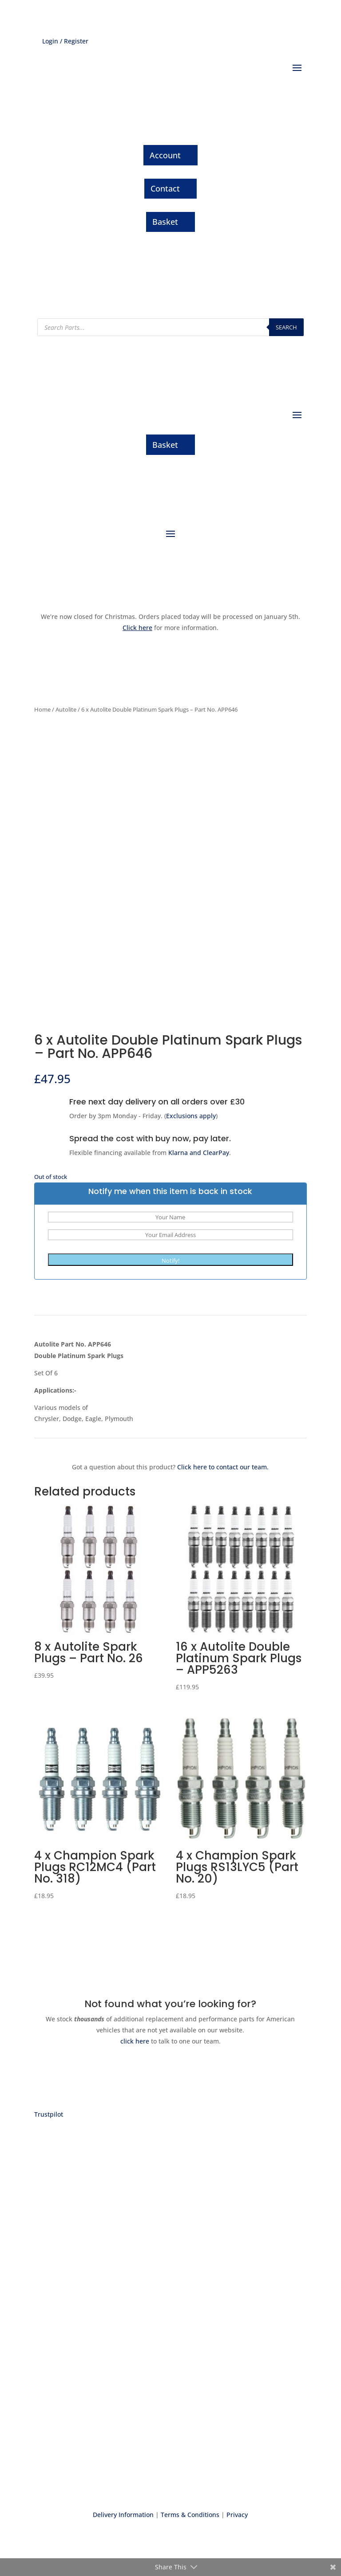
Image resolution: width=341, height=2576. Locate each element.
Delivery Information (123, 2514)
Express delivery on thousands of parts (170, 2241)
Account (165, 155)
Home (42, 709)
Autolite (66, 709)
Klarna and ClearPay (198, 1152)
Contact (165, 188)
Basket (165, 221)
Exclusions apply (191, 1116)
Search (286, 327)
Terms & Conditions (190, 2514)
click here (135, 2041)
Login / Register (65, 41)
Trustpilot (48, 2114)
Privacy (237, 2514)
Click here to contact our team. (223, 1467)
